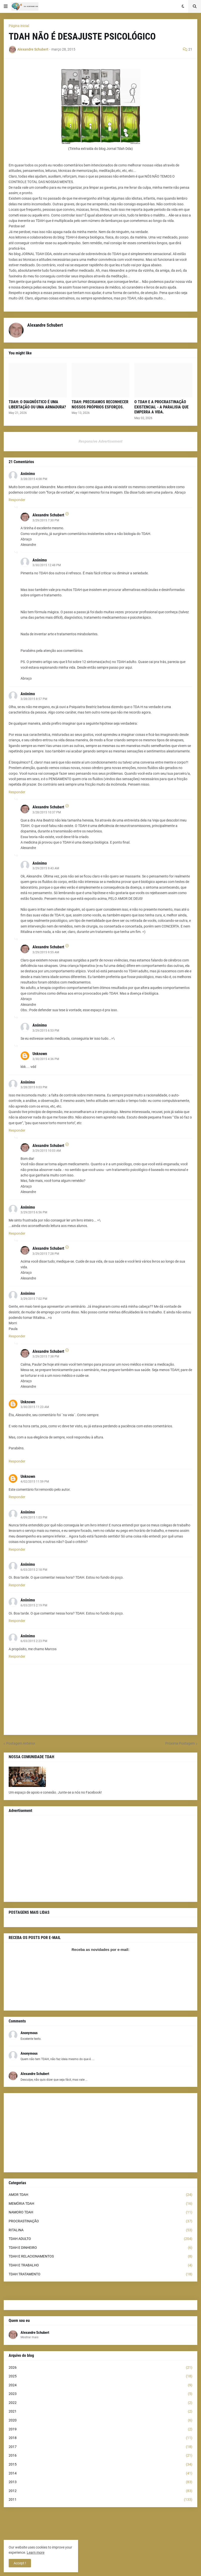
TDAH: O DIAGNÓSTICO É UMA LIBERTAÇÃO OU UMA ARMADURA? (37, 404)
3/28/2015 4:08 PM (34, 479)
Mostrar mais (29, 2337)
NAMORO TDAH (100, 2212)
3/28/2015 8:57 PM (34, 699)
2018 (100, 2438)
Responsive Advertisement (100, 441)
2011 (100, 2499)
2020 (100, 2420)
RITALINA (100, 2230)
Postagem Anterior (20, 1743)
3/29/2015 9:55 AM (45, 952)
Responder (17, 500)
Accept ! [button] (20, 2563)
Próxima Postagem (180, 1743)
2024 (100, 2385)
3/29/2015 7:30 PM (45, 520)
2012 (100, 2491)
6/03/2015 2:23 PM (34, 1641)
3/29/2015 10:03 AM (46, 1150)
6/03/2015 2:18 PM (34, 1569)
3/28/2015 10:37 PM (46, 812)
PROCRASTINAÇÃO (100, 2221)
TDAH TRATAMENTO (100, 2274)
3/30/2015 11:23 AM (35, 1407)
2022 (100, 2402)
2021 (100, 2411)
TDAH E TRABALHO (100, 2265)
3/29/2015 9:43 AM (45, 868)
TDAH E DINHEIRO (100, 2247)
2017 (100, 2446)
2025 (100, 2376)
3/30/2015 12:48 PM (46, 565)
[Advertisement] (100, 1858)
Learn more (35, 2552)
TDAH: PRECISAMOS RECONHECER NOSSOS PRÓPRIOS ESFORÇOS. (100, 404)
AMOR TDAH (100, 2194)
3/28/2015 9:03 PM (34, 1087)
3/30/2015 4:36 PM (45, 1059)
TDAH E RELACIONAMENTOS (100, 2256)
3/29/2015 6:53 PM (45, 1030)
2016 (100, 2455)
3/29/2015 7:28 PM (45, 1253)
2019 (100, 2429)
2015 (100, 2464)
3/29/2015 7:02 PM (34, 1299)
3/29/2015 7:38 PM (45, 1356)
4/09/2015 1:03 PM (34, 1517)
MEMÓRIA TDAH (100, 2203)
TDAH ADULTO (100, 2238)
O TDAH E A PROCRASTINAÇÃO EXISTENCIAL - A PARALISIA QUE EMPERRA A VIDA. (161, 407)
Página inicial (19, 25)
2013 (100, 2482)
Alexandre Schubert (48, 515)
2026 (100, 2367)
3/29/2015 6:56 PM (34, 1212)
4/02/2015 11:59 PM (35, 1481)
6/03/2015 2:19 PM (34, 1605)
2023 (100, 2393)
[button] (5, 6)
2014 (100, 2473)
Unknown (39, 1053)
